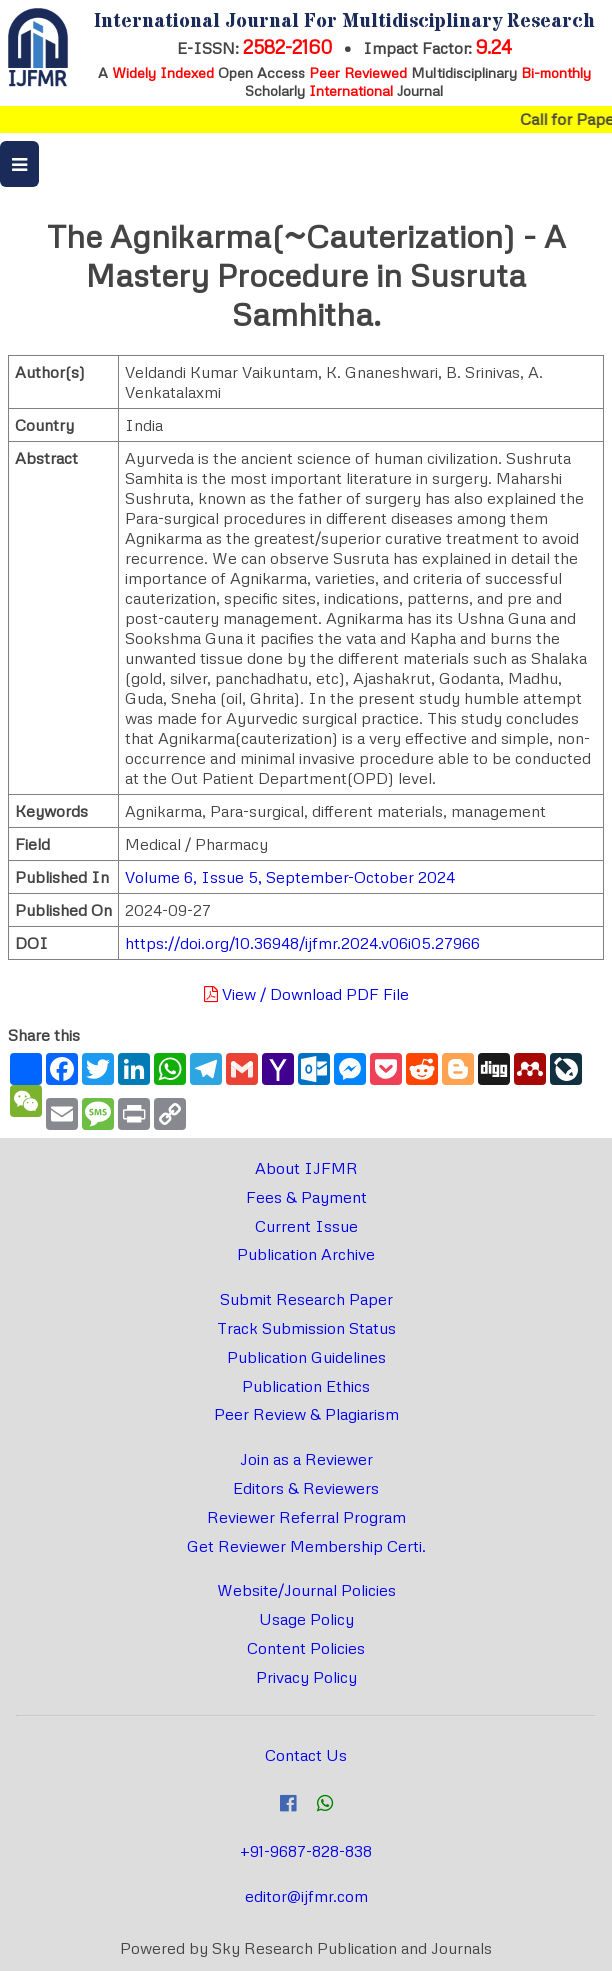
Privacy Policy (306, 1677)
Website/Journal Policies (306, 1590)
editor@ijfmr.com (306, 1896)
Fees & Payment (306, 1197)
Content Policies (306, 1648)
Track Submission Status (306, 1328)
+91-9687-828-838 (306, 1851)
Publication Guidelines (306, 1357)
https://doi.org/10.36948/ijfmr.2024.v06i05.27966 (302, 943)
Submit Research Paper (306, 1299)
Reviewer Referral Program (306, 1517)
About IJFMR (306, 1168)
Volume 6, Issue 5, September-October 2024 (290, 877)
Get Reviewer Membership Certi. (306, 1546)
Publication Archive (306, 1254)
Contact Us (306, 1755)
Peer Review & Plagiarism (306, 1414)
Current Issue (306, 1226)
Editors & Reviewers (306, 1488)
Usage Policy (306, 1619)
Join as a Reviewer (306, 1459)
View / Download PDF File (306, 994)
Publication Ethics (306, 1386)
